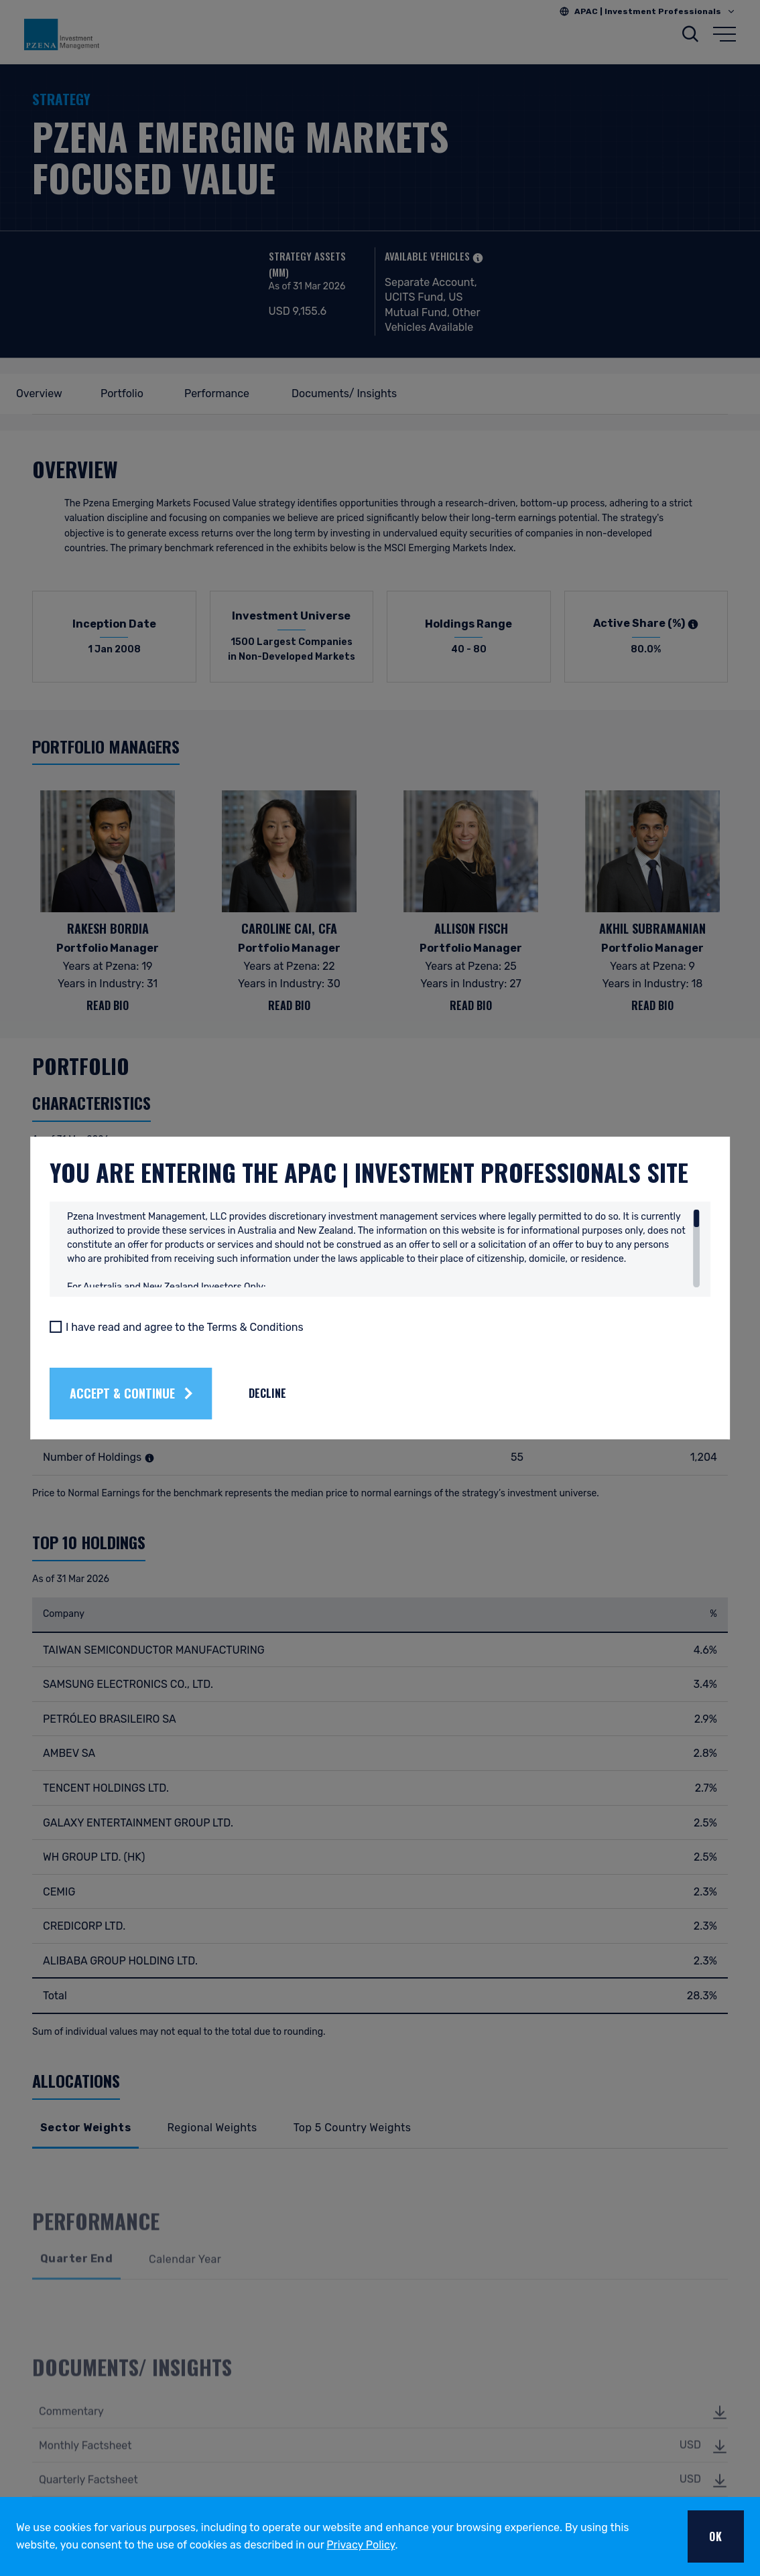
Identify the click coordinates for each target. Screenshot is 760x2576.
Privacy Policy (360, 2544)
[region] (383, 1264)
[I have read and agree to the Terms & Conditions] (114, 1342)
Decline (325, 1409)
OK (715, 2536)
